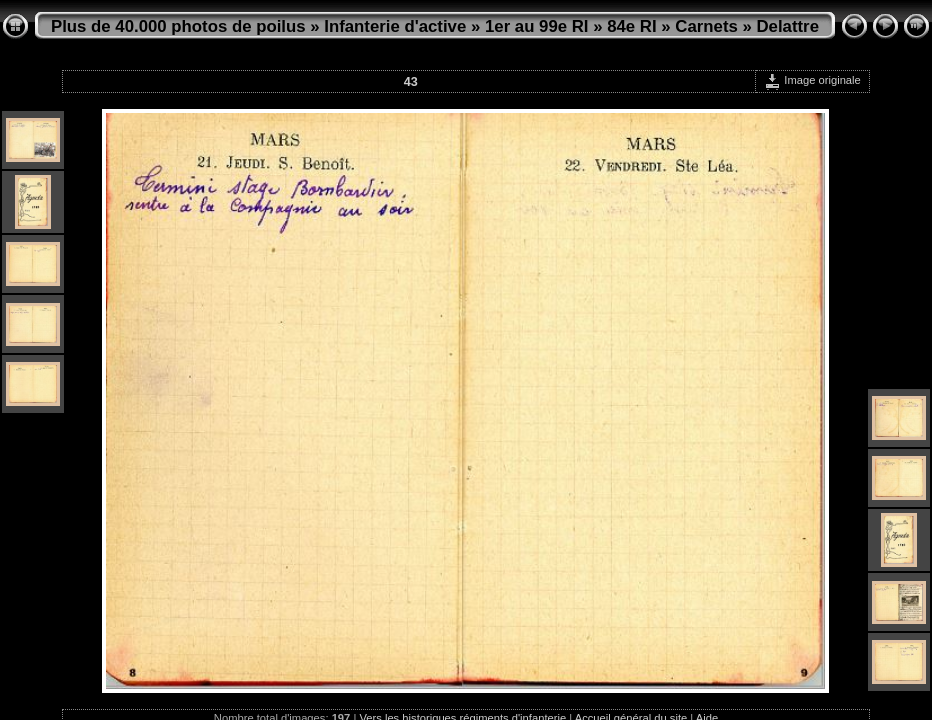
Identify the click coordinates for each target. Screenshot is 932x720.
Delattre (788, 26)
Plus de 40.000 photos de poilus (178, 26)
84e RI (631, 26)
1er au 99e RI (537, 26)
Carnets (706, 26)
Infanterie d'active (395, 26)
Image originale (812, 80)
